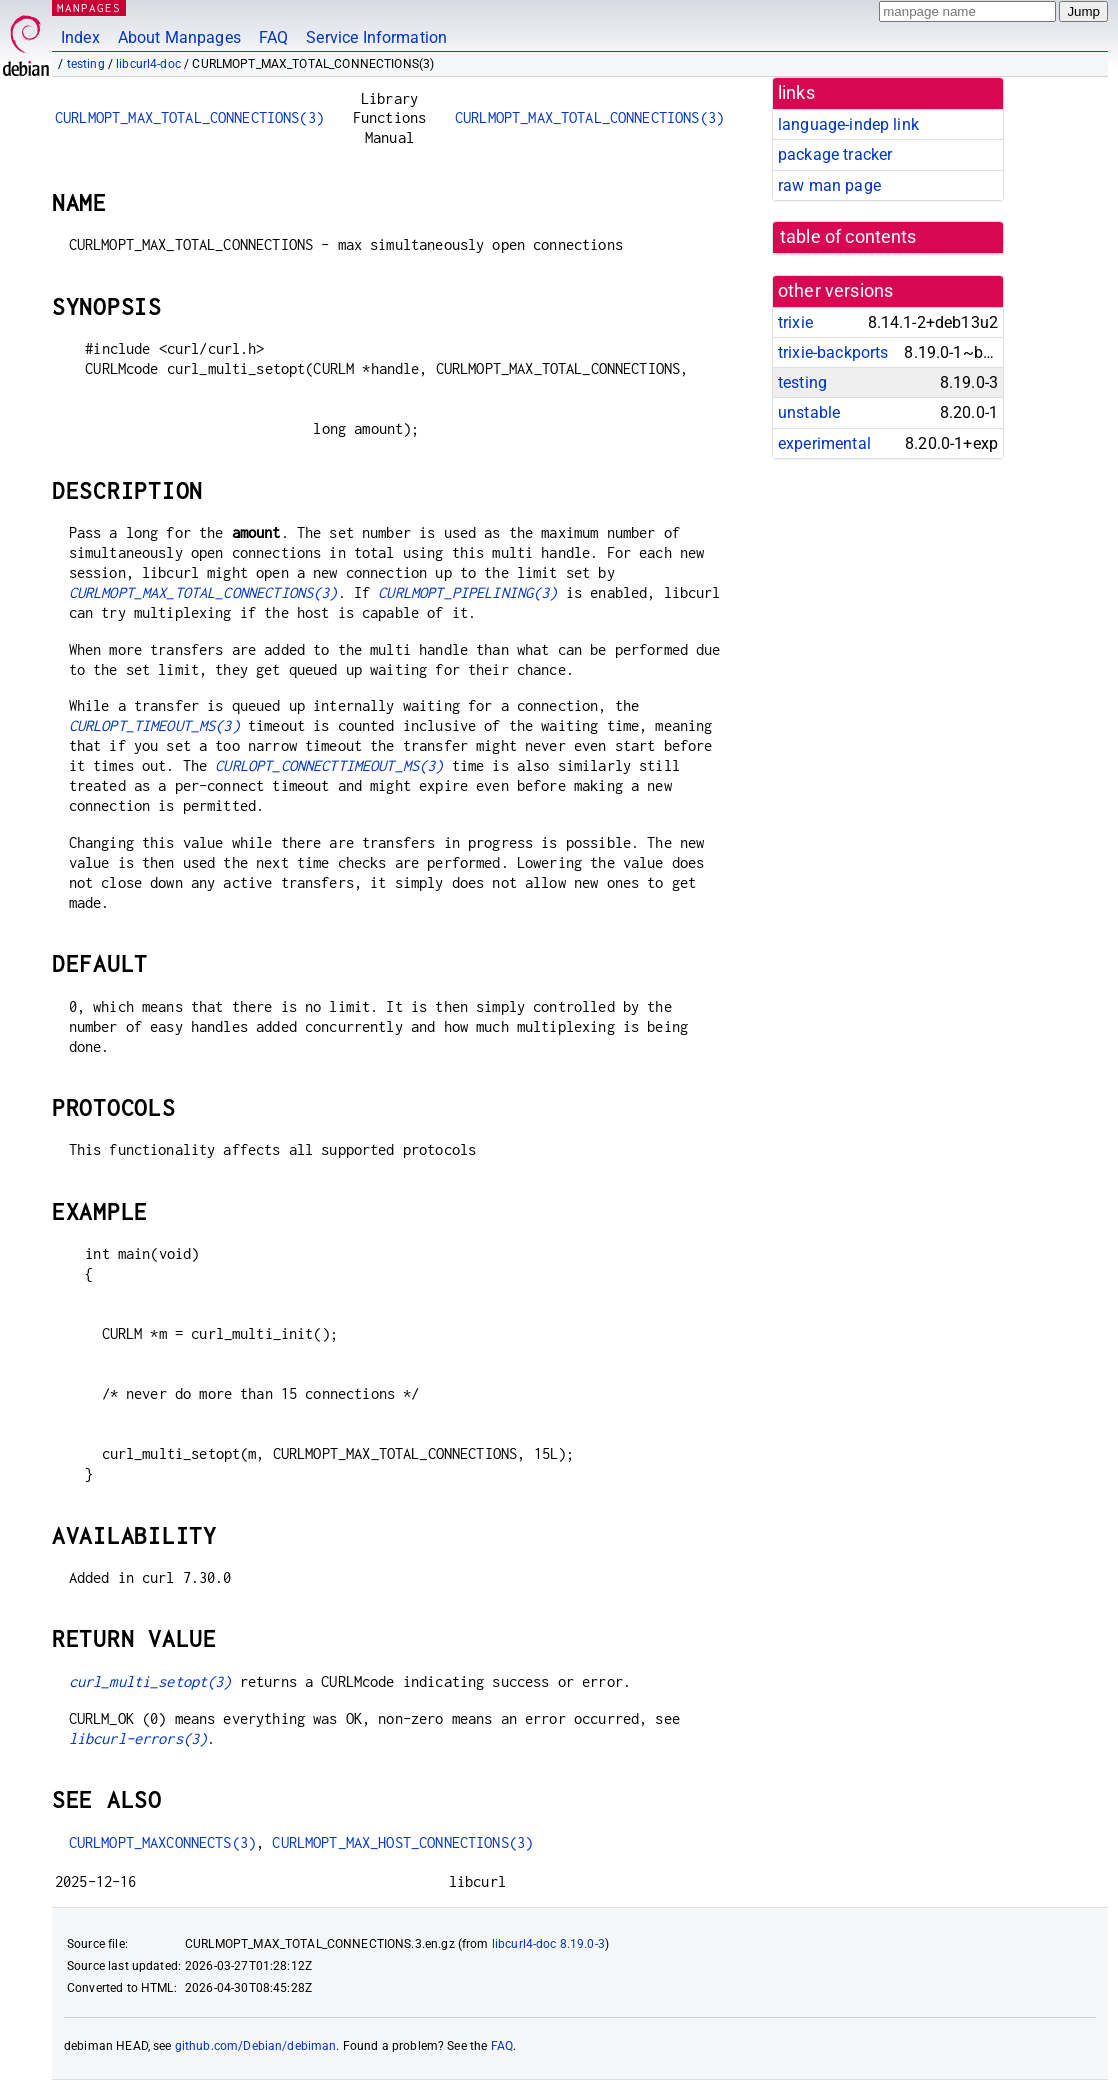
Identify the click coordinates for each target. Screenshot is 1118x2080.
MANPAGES (89, 7)
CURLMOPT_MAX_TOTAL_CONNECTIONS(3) (189, 117)
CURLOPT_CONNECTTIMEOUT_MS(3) (329, 765)
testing (86, 64)
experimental (824, 443)
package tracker (835, 154)
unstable (809, 412)
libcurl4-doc (148, 64)
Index (80, 37)
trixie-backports (833, 352)
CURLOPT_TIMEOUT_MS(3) (154, 725)
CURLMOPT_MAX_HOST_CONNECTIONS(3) (402, 1842)
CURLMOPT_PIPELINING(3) (467, 592)
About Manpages (179, 37)
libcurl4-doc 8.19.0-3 (548, 1944)
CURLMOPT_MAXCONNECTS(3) (162, 1842)
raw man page (829, 185)
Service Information (376, 37)
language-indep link (848, 124)
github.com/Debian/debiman (256, 2046)
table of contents (848, 237)
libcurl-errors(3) (138, 1738)
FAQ (273, 37)
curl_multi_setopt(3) (150, 1681)
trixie (795, 322)
